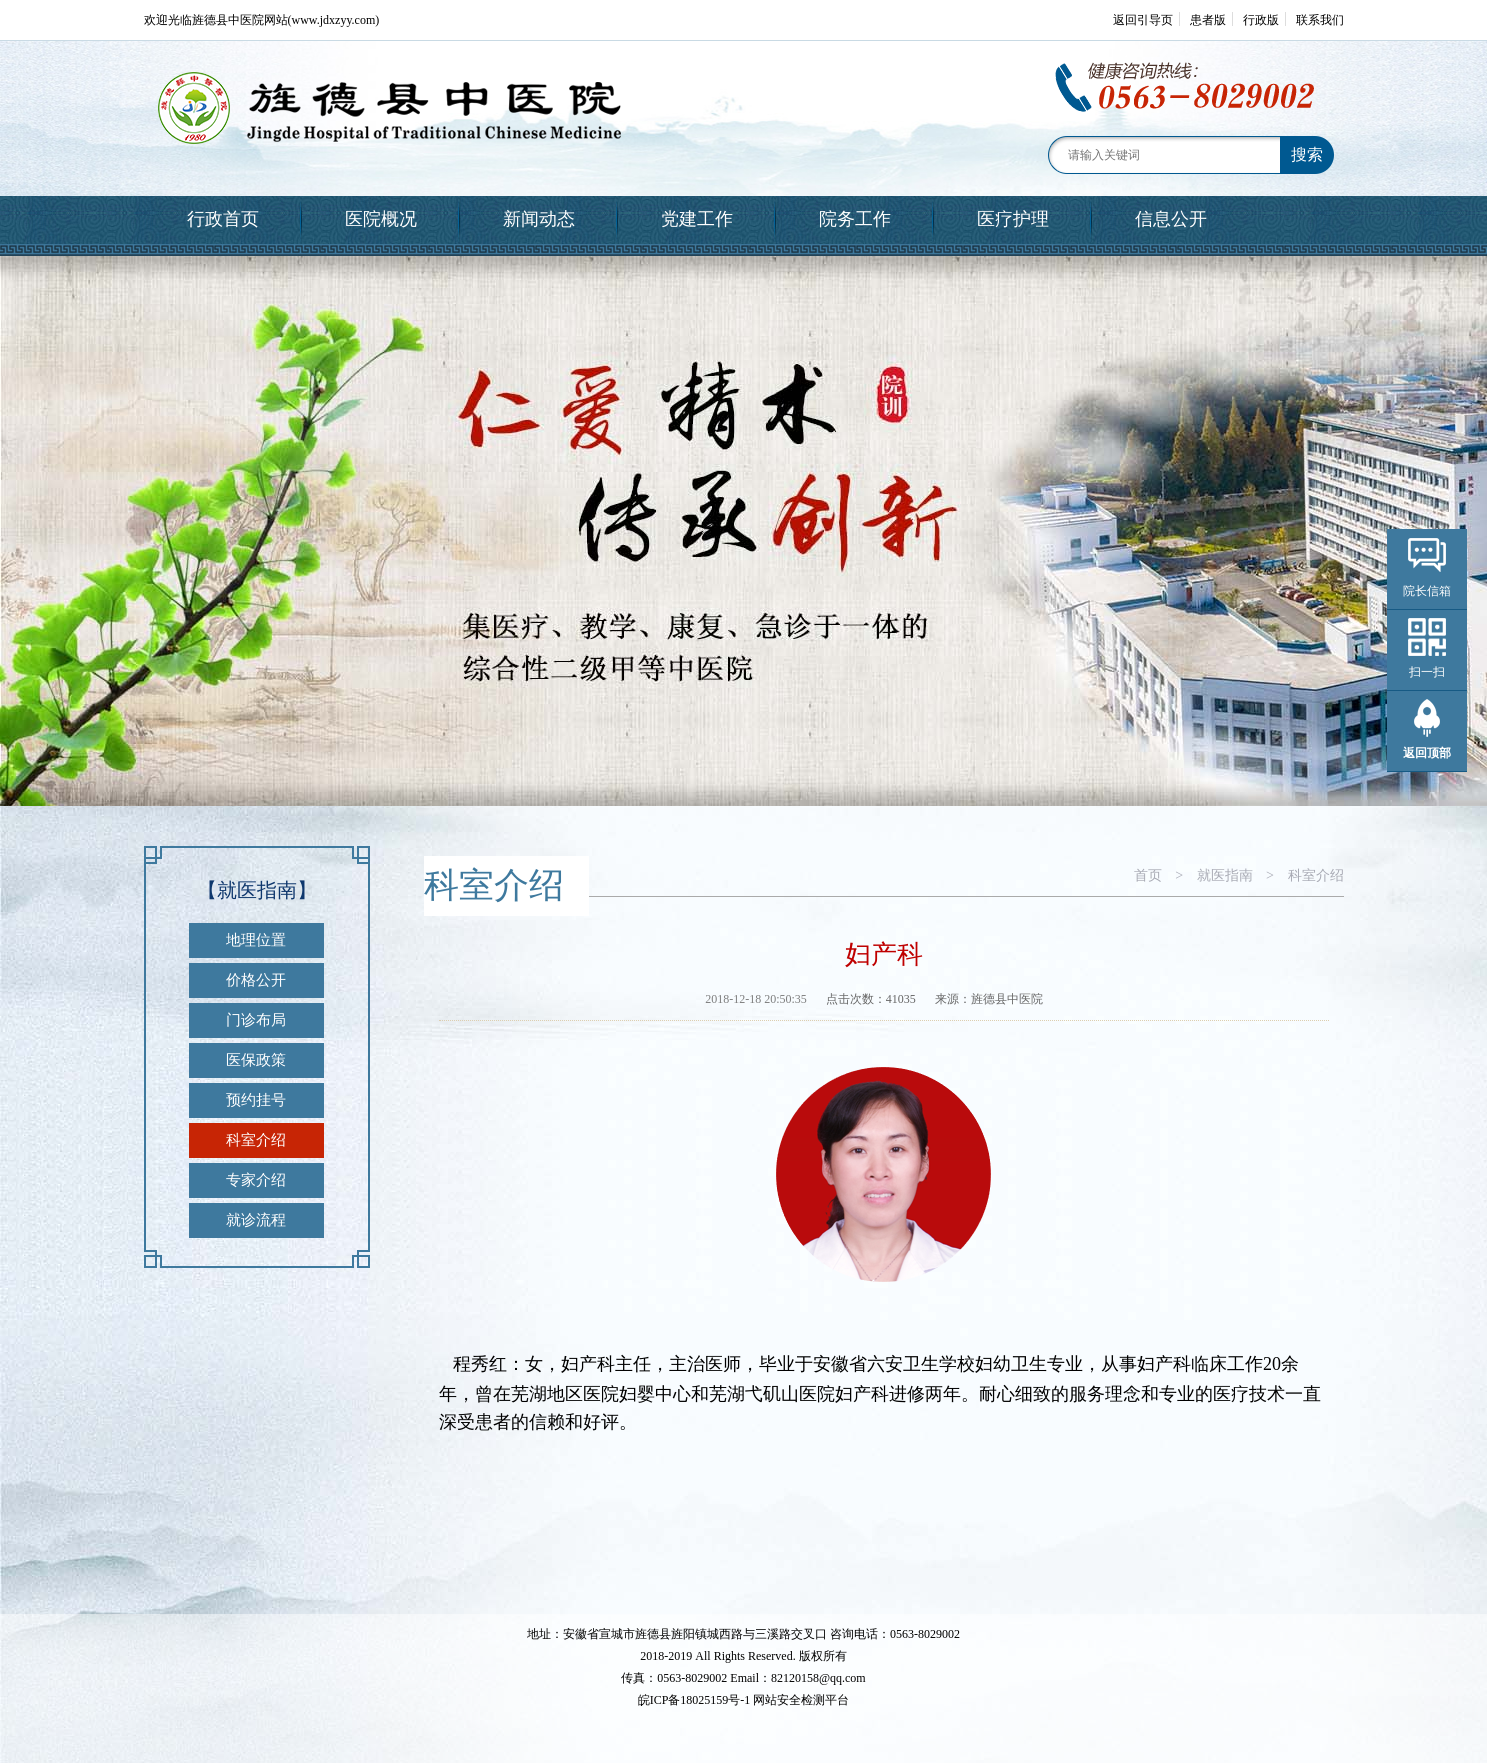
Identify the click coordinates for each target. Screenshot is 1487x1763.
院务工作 (855, 219)
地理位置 (256, 940)
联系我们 (1320, 20)
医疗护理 (1013, 219)
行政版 (1261, 20)
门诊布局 (256, 1020)
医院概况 (381, 219)
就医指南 (1225, 875)
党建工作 (697, 219)
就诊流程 (256, 1220)
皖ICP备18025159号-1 (694, 1700)
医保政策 (256, 1060)
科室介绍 (256, 1140)
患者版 (1208, 20)
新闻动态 (539, 219)
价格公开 (256, 980)
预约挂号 (256, 1100)
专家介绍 (256, 1180)
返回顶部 (1427, 753)
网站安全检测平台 (801, 1700)
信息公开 (1171, 219)
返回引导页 (1143, 20)
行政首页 (223, 219)
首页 (1148, 875)
